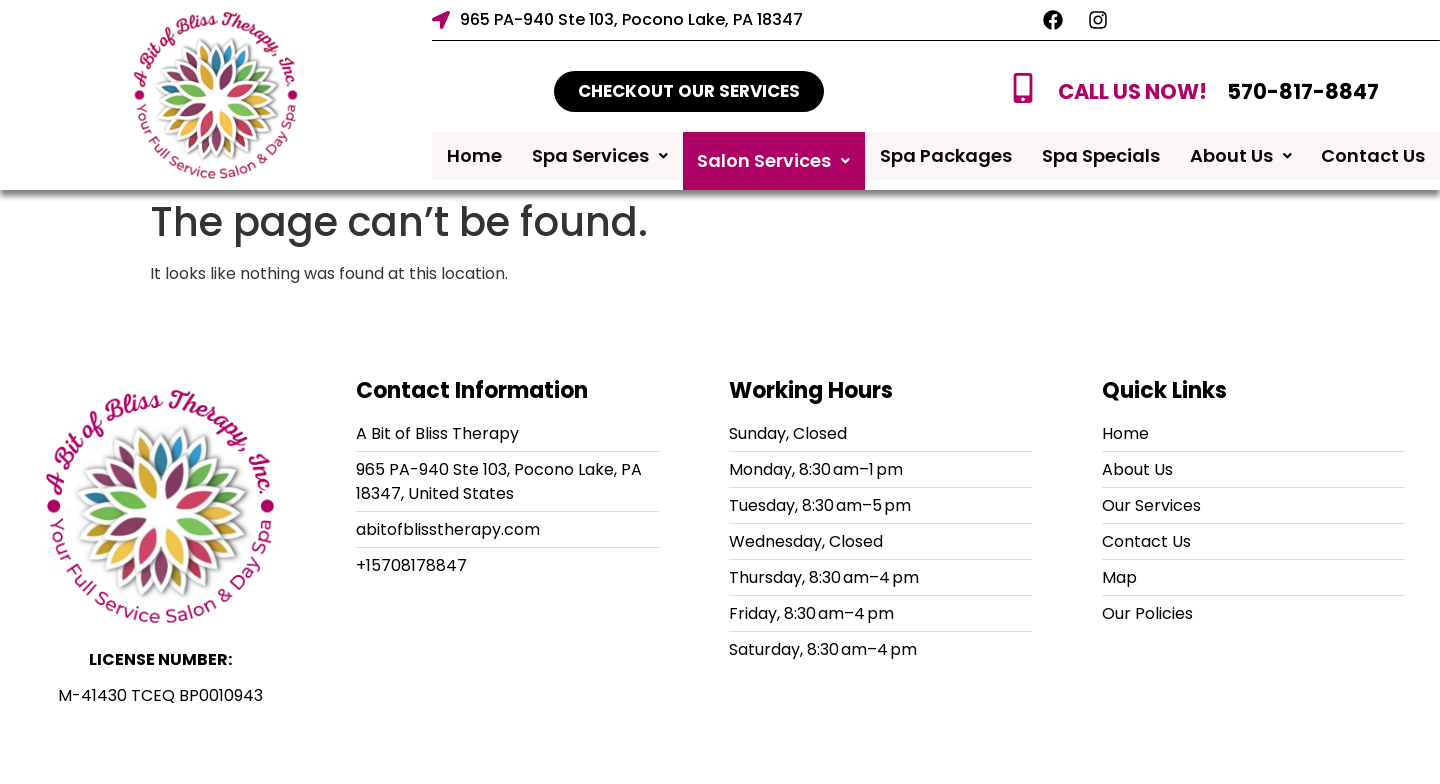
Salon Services (773, 160)
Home (474, 160)
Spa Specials (1101, 160)
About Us (1241, 160)
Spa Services (600, 160)
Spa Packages (946, 160)
